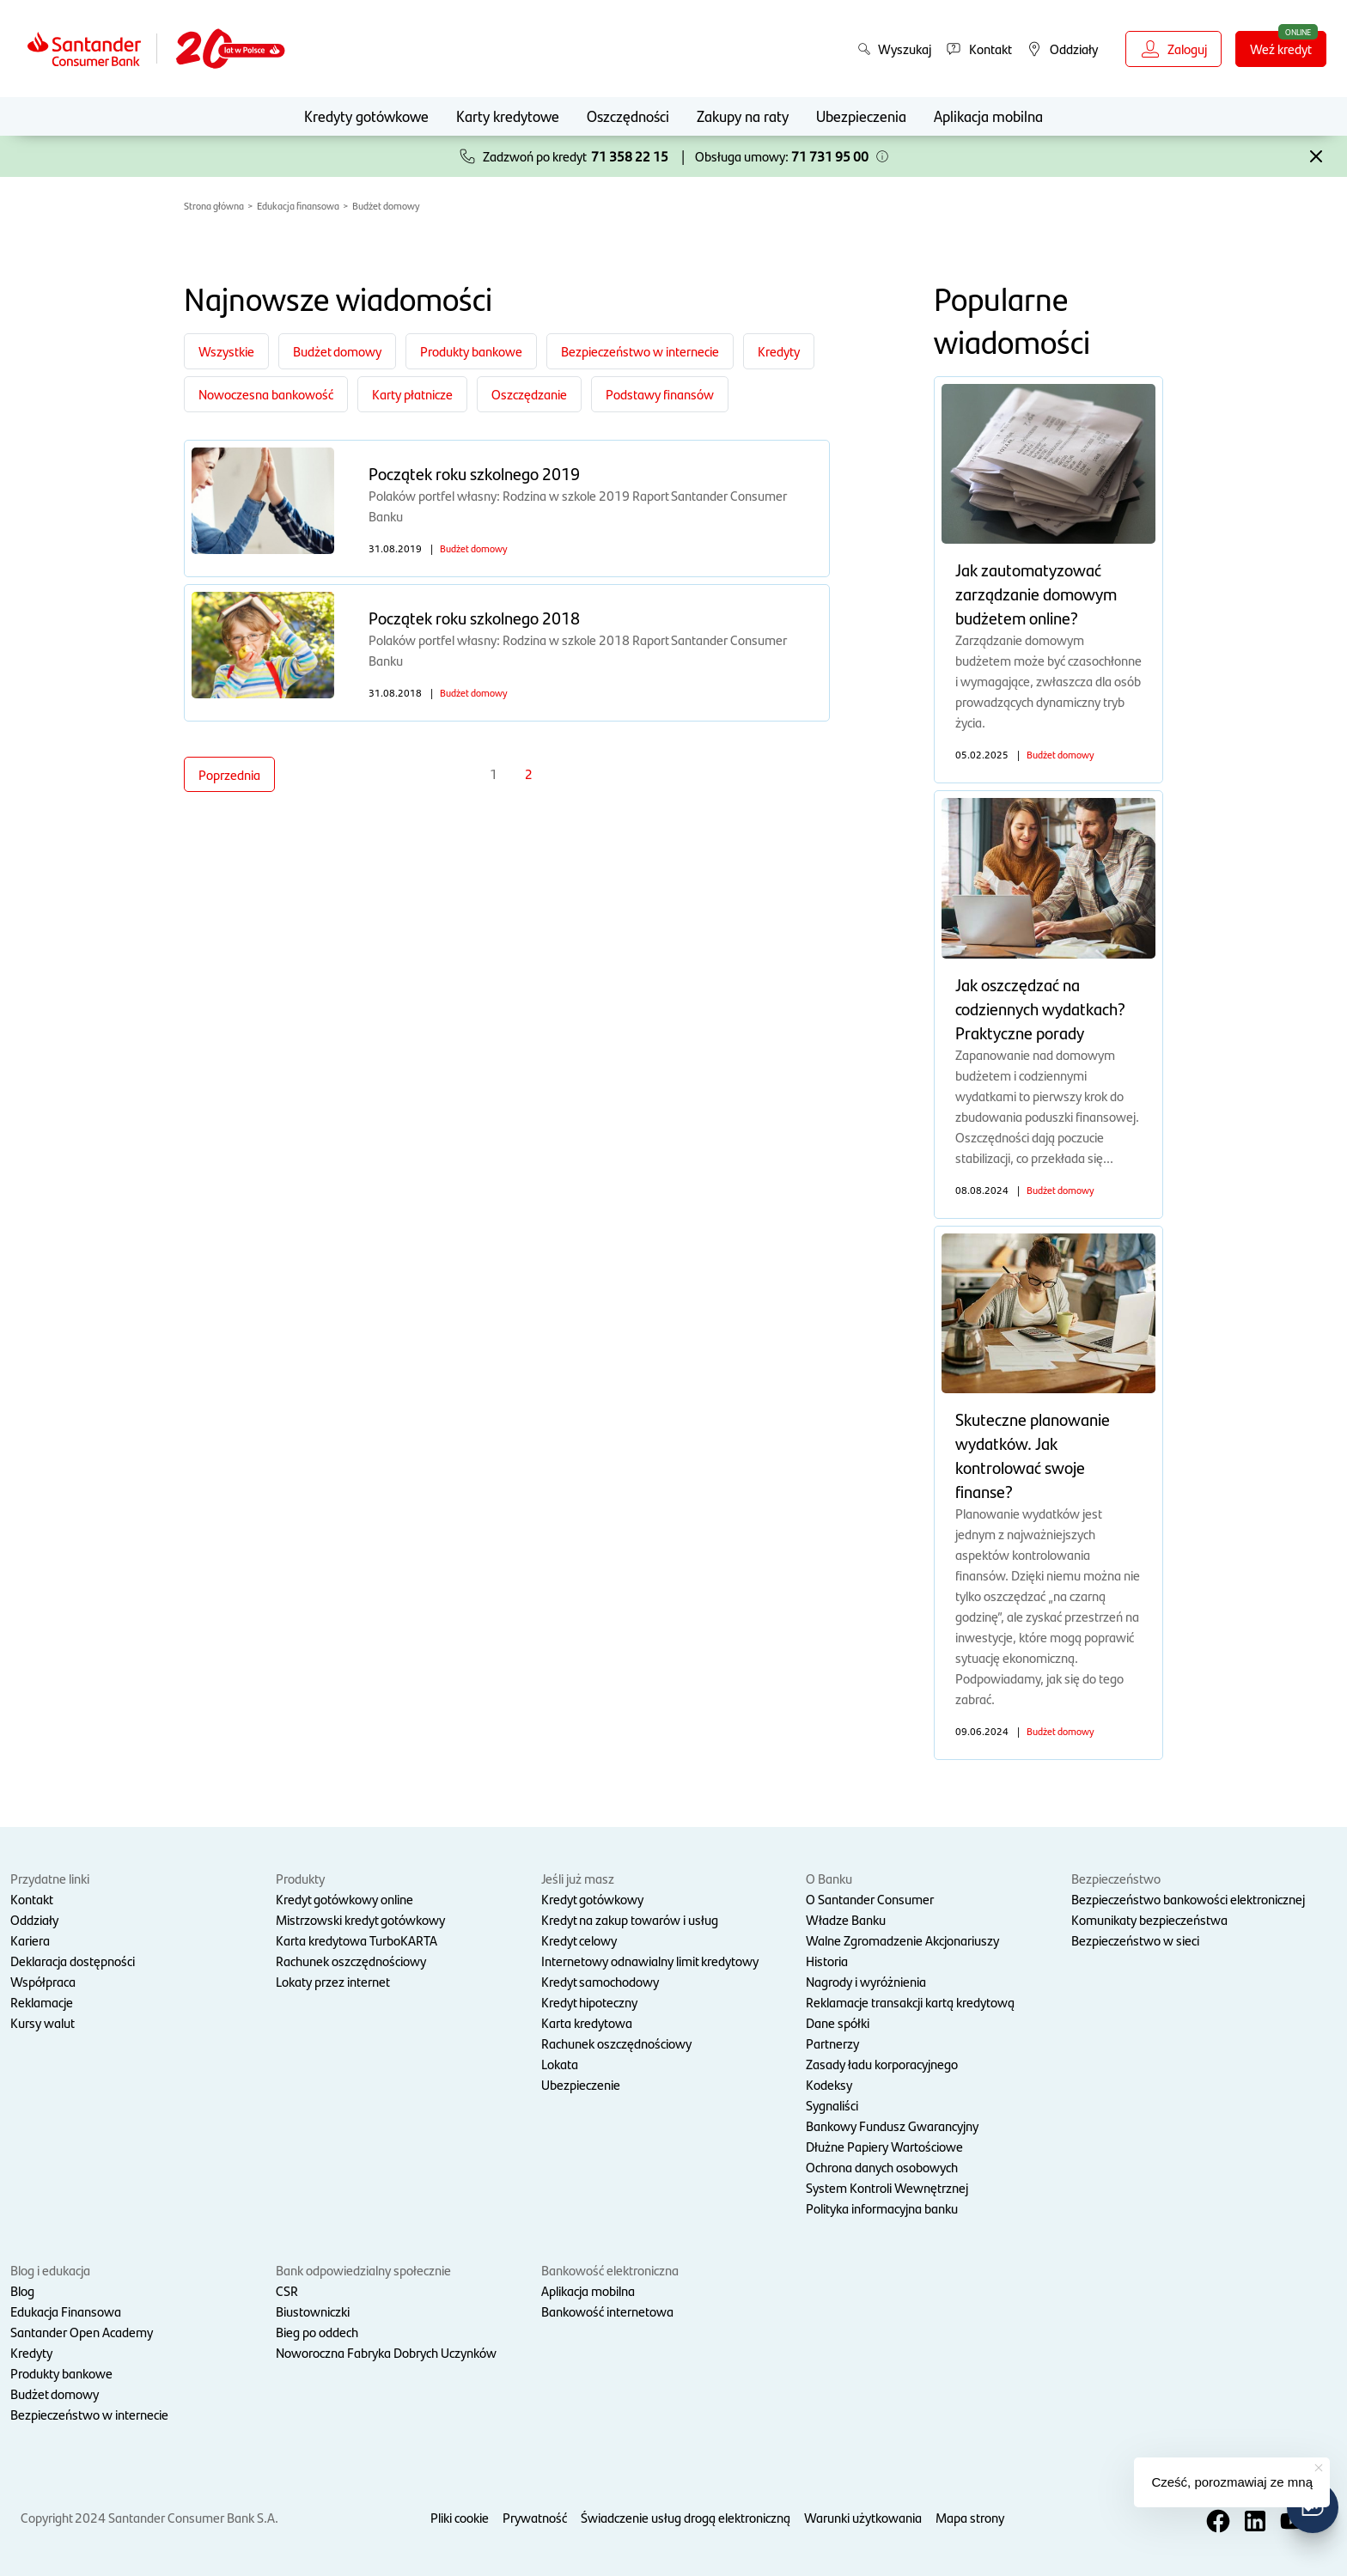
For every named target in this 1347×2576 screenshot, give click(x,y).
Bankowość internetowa (607, 2311)
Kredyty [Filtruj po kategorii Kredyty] (779, 351)
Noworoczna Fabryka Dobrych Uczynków (386, 2352)
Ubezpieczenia (861, 115)
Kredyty (31, 2352)
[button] (882, 156)
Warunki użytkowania (863, 2517)
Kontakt (31, 1899)
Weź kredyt (1281, 48)
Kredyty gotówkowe (366, 115)
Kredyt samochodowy (600, 1981)
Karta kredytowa (586, 2022)
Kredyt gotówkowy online (344, 1899)
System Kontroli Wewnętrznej (887, 2187)
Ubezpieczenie (580, 2084)
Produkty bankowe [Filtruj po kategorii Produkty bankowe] (471, 351)
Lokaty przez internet (333, 1981)
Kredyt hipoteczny (589, 2002)
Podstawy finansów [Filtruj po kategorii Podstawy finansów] (660, 394)
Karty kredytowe (507, 115)
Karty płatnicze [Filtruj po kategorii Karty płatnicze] (412, 394)
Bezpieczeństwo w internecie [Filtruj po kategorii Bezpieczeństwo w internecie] (640, 351)
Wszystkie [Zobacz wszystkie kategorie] (226, 351)
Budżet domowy (385, 205)
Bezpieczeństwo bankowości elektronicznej (1188, 1899)
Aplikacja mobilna (988, 115)
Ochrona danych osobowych (882, 2167)
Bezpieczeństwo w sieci (1135, 1940)
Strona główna (214, 205)
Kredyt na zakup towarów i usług (629, 1919)
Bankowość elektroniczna (610, 2270)
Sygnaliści (832, 2105)
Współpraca (43, 1981)
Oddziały (34, 1919)
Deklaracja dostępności (72, 1960)
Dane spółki (837, 2022)
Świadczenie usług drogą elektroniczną (685, 2517)
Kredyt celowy (579, 1940)
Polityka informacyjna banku (882, 2208)
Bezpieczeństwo (1116, 1878)
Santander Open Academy (81, 2332)
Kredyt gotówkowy (592, 1899)
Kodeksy (829, 2084)
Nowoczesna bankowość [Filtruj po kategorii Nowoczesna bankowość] (265, 394)
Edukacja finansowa (298, 205)
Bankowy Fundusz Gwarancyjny (892, 2125)
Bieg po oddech (317, 2332)
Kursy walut (42, 2022)
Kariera (30, 1940)
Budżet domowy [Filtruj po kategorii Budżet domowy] (337, 351)
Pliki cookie (459, 2517)
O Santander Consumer (870, 1899)
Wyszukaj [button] (894, 48)
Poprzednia (229, 774)
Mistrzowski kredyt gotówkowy (360, 1919)
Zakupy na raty (743, 115)
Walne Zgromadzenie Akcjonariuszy (902, 1940)
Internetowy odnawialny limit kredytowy (650, 1960)
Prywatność (535, 2517)
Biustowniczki (313, 2311)
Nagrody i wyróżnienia (866, 1981)
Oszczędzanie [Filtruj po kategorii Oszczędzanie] (529, 394)
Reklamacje (41, 2002)
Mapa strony (970, 2517)
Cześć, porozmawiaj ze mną (1232, 2482)
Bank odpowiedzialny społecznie (363, 2270)
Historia (827, 1960)
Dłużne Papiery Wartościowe (884, 2146)
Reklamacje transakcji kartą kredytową (910, 2002)
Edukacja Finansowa (65, 2311)
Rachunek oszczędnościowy (351, 1960)
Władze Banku (846, 1919)
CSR (287, 2290)
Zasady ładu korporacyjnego (882, 2064)
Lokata (559, 2064)
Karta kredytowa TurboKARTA (356, 1940)
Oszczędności (628, 115)
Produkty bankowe (61, 2373)
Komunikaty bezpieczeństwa (1149, 1919)
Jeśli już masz (577, 1878)
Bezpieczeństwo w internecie (89, 2414)
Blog (22, 2290)
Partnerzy (832, 2043)
